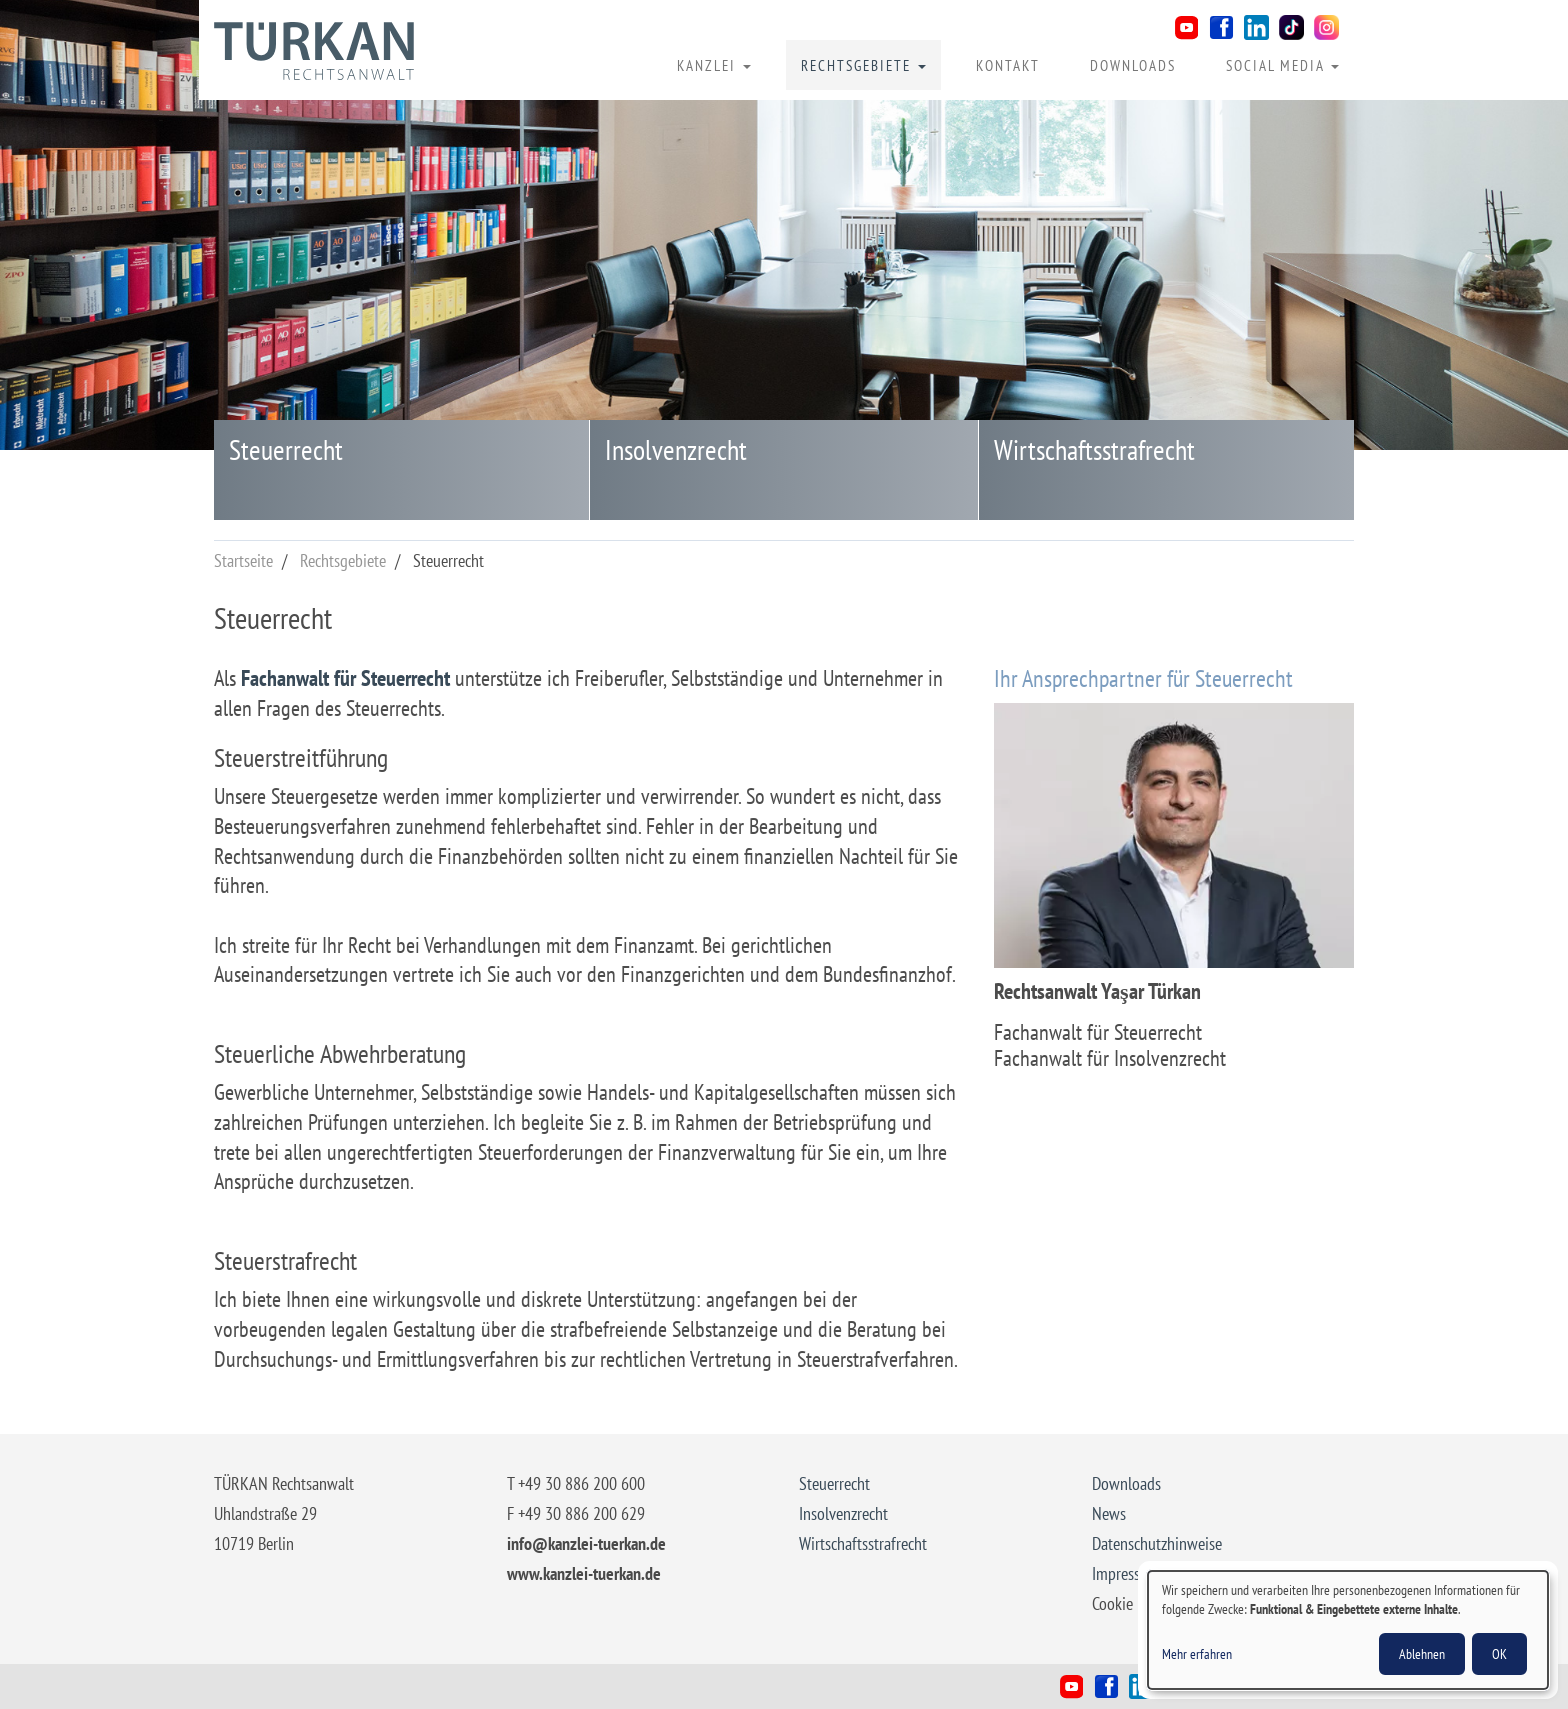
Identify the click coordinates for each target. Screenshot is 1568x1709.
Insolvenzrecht (676, 450)
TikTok (1291, 27)
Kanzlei (714, 65)
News (1109, 1513)
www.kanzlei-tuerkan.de (584, 1573)
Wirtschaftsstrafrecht (1094, 450)
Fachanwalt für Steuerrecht (345, 678)
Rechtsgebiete (863, 65)
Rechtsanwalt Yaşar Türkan (314, 51)
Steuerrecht (286, 450)
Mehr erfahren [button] (1197, 1654)
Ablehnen (1422, 1654)
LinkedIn (1256, 27)
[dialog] (1348, 1630)
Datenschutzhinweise (1157, 1543)
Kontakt (1008, 65)
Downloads (1133, 65)
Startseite (243, 560)
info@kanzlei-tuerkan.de (586, 1543)
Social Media (1282, 65)
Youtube (1186, 27)
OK (1499, 1654)
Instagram (1326, 27)
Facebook (1221, 27)
